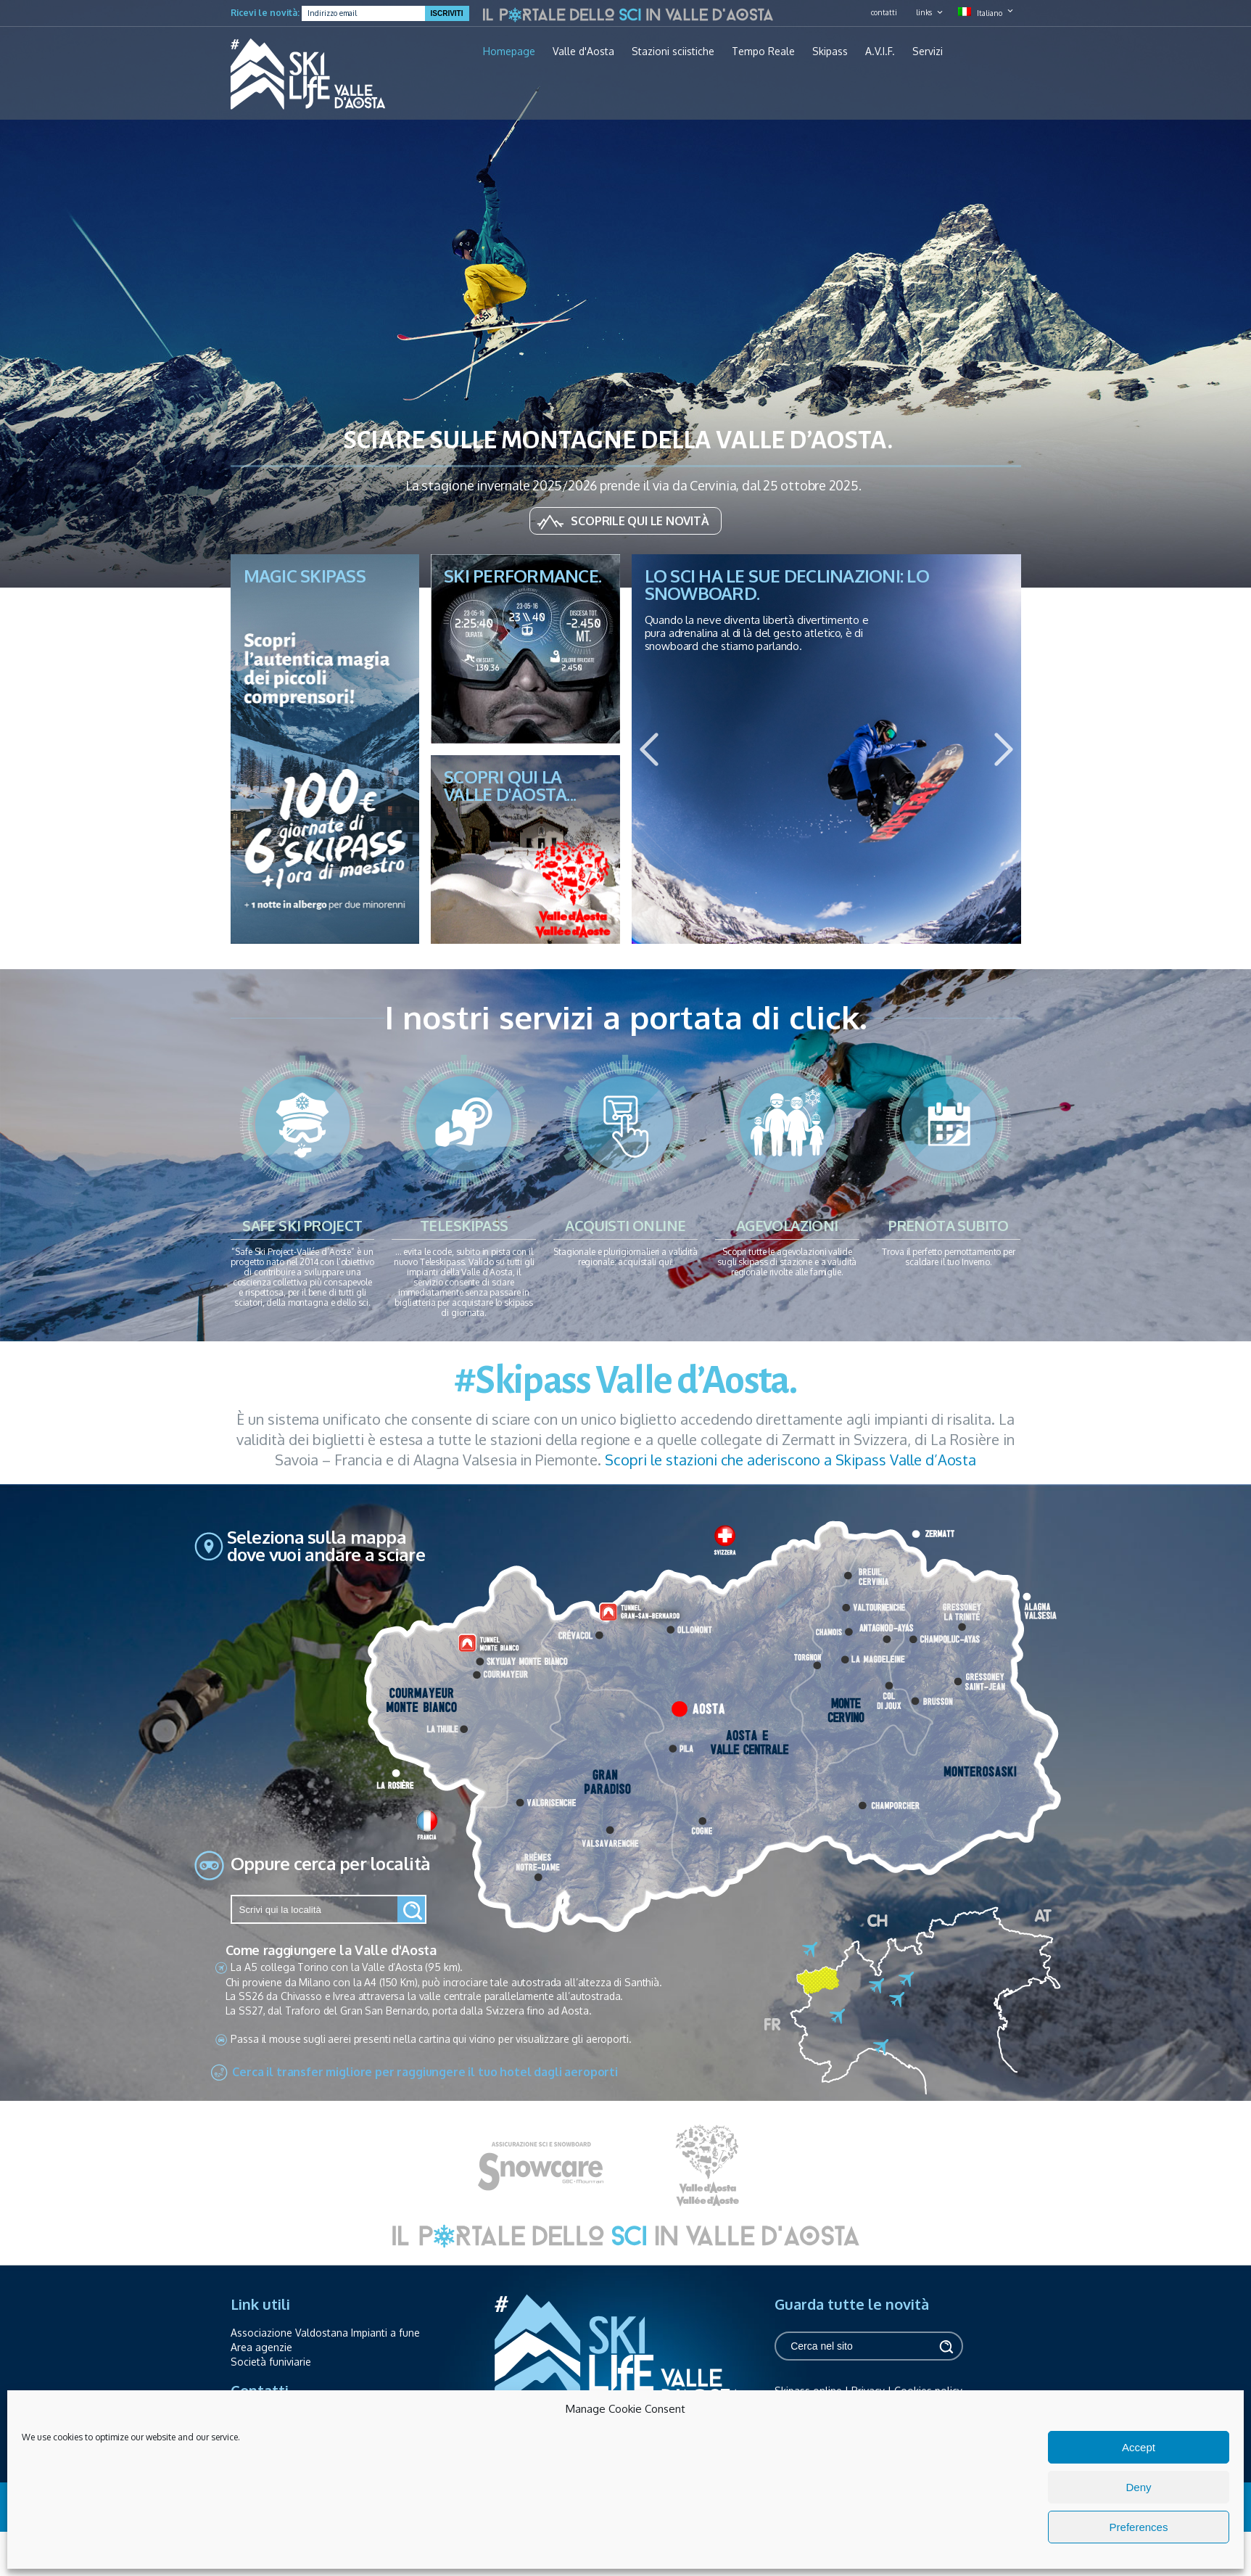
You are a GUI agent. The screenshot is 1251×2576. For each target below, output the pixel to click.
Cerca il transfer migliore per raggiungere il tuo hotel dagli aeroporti (425, 2072)
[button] (411, 1909)
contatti (884, 12)
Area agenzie (261, 2347)
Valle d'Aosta (583, 51)
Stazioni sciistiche (673, 51)
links (924, 12)
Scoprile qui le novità (640, 521)
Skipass (830, 51)
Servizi (927, 51)
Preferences (1139, 2527)
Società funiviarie (271, 2361)
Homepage (509, 51)
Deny (1138, 2487)
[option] (826, 749)
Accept (1138, 2447)
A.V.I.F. (880, 51)
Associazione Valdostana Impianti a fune (325, 2332)
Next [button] (1004, 749)
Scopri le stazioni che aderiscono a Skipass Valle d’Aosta (790, 1459)
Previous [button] (649, 749)
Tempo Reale (763, 51)
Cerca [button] (945, 2346)
